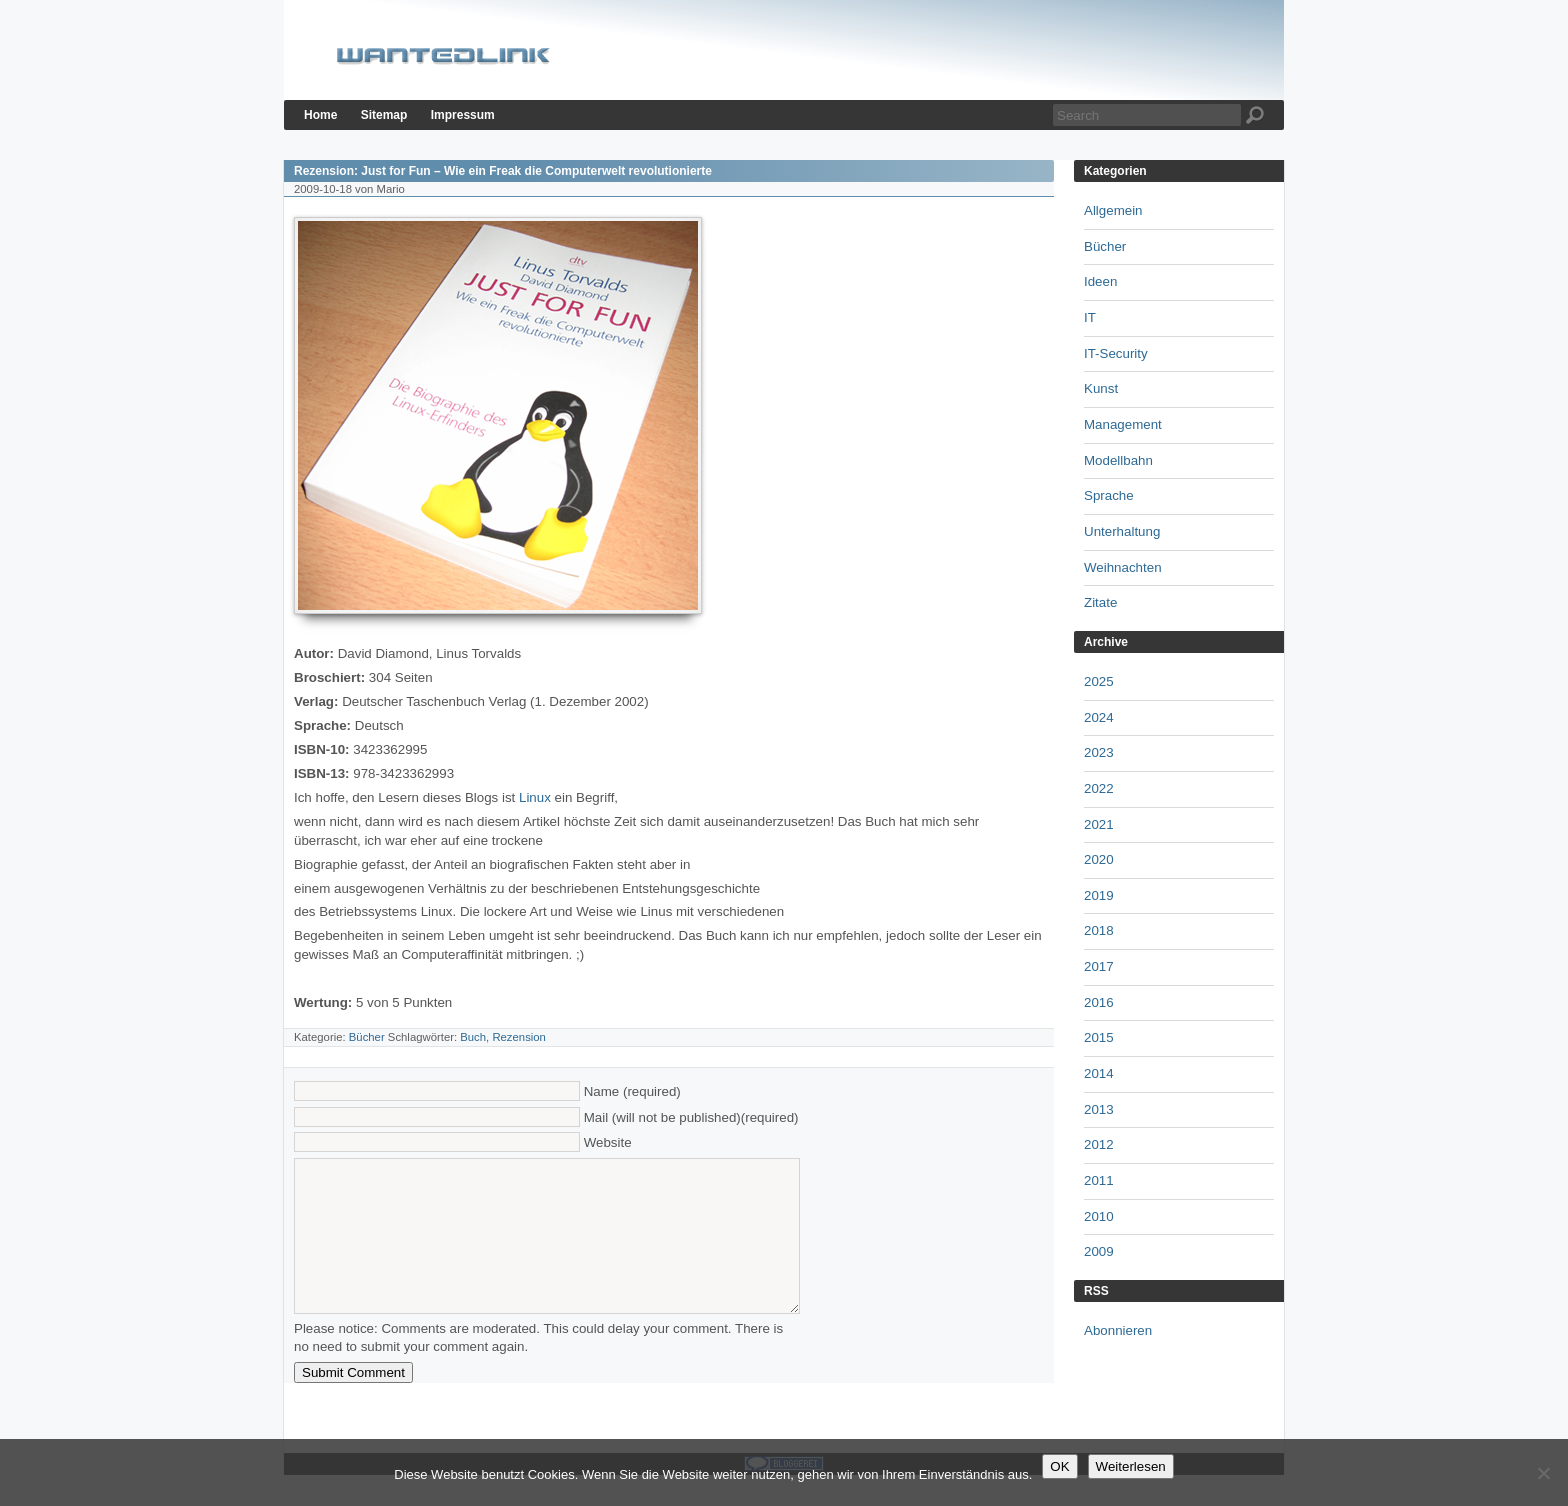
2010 (1099, 1216)
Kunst (1101, 388)
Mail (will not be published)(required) (691, 1117)
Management (1123, 424)
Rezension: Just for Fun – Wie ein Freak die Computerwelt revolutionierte (503, 171)
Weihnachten (1123, 567)
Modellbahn (1118, 460)
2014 (1099, 1073)
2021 (1099, 824)
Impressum (463, 115)
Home (320, 115)
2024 (1099, 717)
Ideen (1100, 281)
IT (1090, 317)
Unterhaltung (1122, 531)
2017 (1099, 966)
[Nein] (1543, 1473)
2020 (1099, 859)
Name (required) (632, 1091)
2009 (1099, 1251)
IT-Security (1116, 353)
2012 (1099, 1144)
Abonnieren (1118, 1330)
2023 (1099, 752)
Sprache (1109, 495)
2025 (1099, 681)
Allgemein (1113, 210)
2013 (1099, 1109)
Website (608, 1142)
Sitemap (384, 115)
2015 (1099, 1037)
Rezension (519, 1037)
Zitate (1100, 602)
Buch (473, 1037)
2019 (1099, 895)
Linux (537, 797)
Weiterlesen (1131, 1466)
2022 (1099, 788)
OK (1059, 1466)
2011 (1099, 1180)
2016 (1099, 1002)
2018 (1099, 930)
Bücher (367, 1037)
